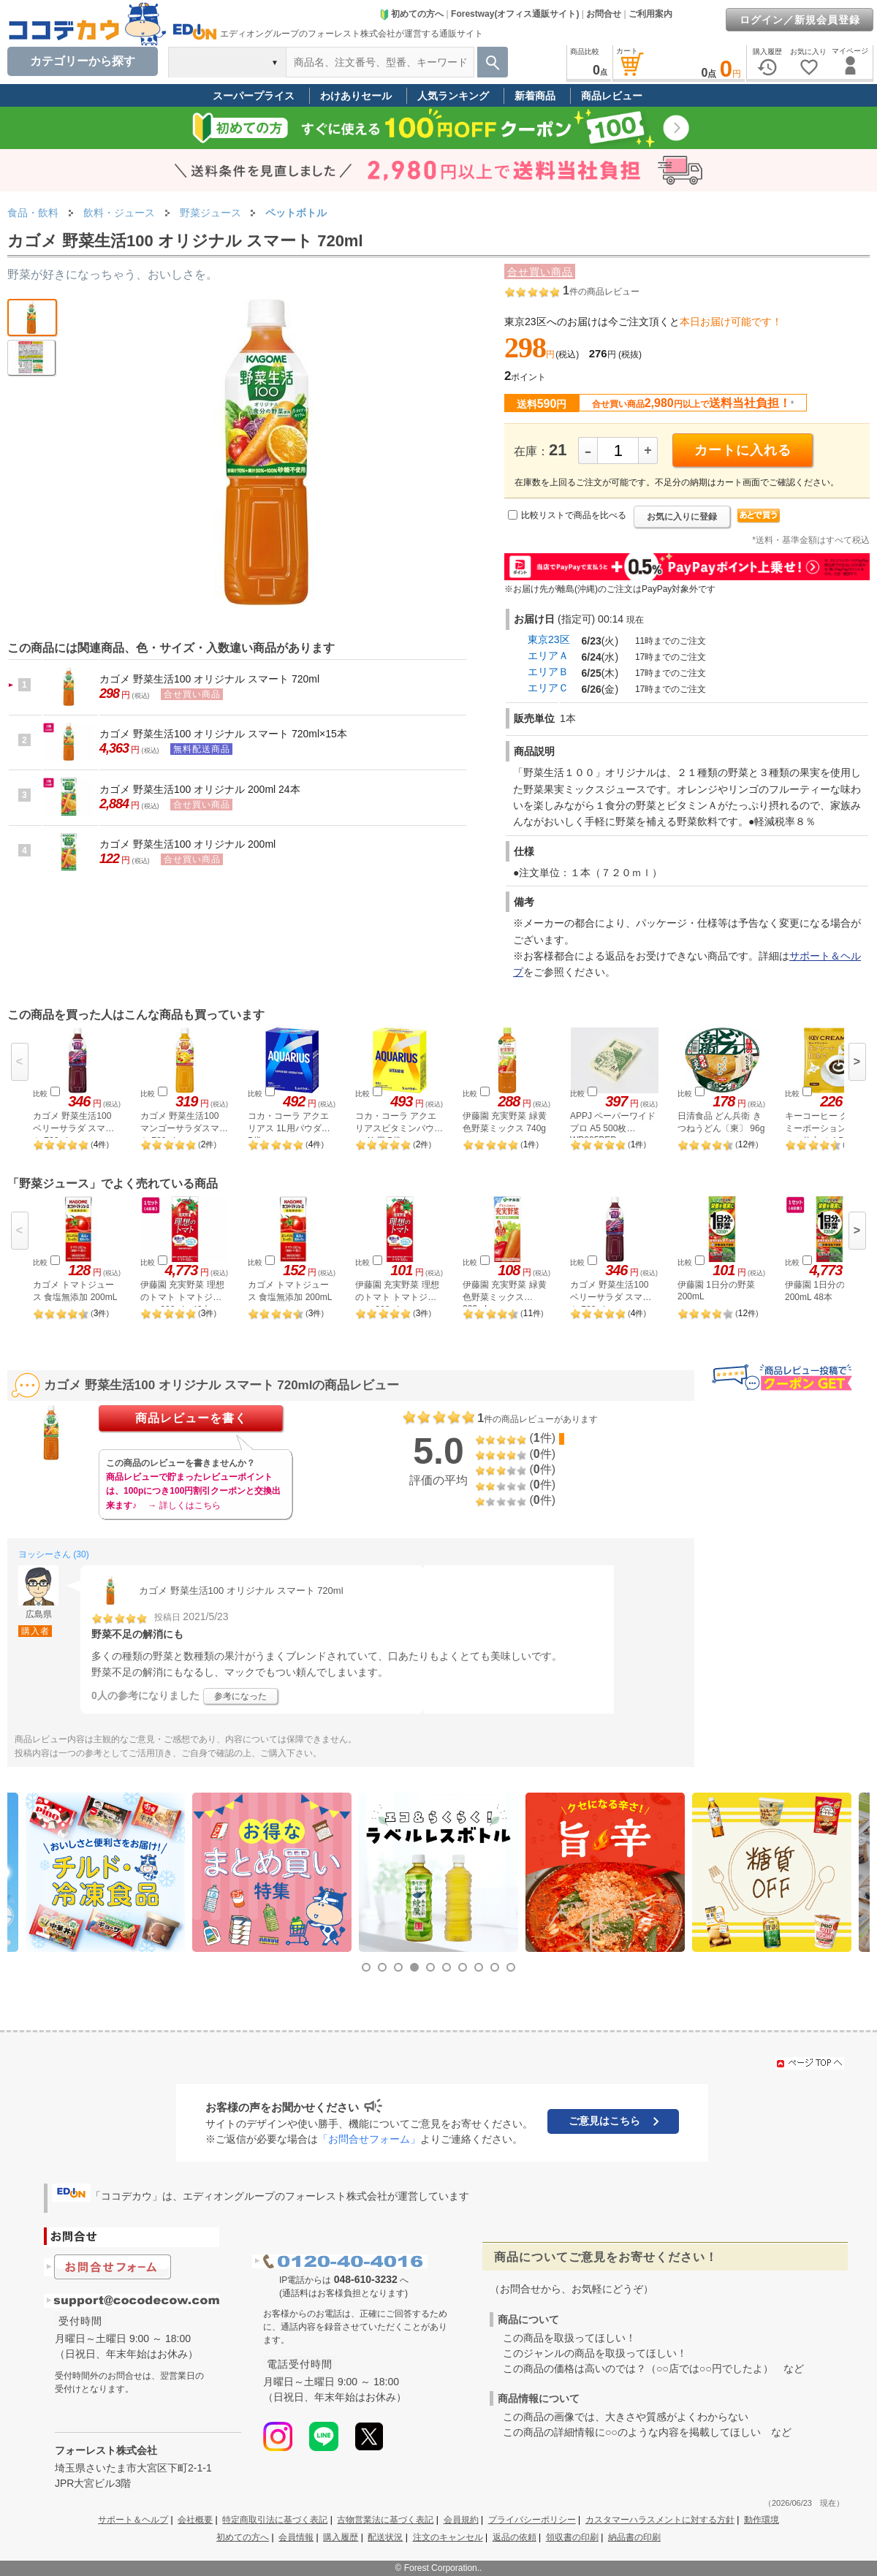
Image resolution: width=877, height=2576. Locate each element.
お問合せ (603, 14)
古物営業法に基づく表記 (385, 2520)
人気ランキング (453, 96)
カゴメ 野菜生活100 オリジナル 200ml (187, 844)
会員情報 (296, 2537)
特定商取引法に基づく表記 (274, 2520)
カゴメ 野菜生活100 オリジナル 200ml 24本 (199, 789)
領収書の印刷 (572, 2537)
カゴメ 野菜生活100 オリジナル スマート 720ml (209, 679)
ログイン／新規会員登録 (800, 20)
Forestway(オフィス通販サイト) (515, 14)
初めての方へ (411, 14)
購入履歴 (340, 2537)
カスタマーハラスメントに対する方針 (659, 2520)
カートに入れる (742, 450)
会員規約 (461, 2520)
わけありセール (356, 96)
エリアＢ (548, 671)
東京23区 (549, 639)
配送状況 (385, 2537)
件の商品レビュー (601, 291)
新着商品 (535, 96)
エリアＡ (548, 655)
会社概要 (195, 2520)
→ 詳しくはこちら (184, 1505)
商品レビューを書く (191, 1418)
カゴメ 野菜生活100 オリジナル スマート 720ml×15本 (223, 734)
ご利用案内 (650, 14)
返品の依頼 (514, 2537)
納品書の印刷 (634, 2537)
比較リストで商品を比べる (573, 515)
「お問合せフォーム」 (369, 2139)
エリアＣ (548, 688)
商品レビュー (611, 96)
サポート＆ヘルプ (133, 2520)
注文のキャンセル (448, 2537)
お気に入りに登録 (682, 517)
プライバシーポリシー (532, 2520)
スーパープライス (254, 96)
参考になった (240, 1696)
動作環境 (761, 2520)
